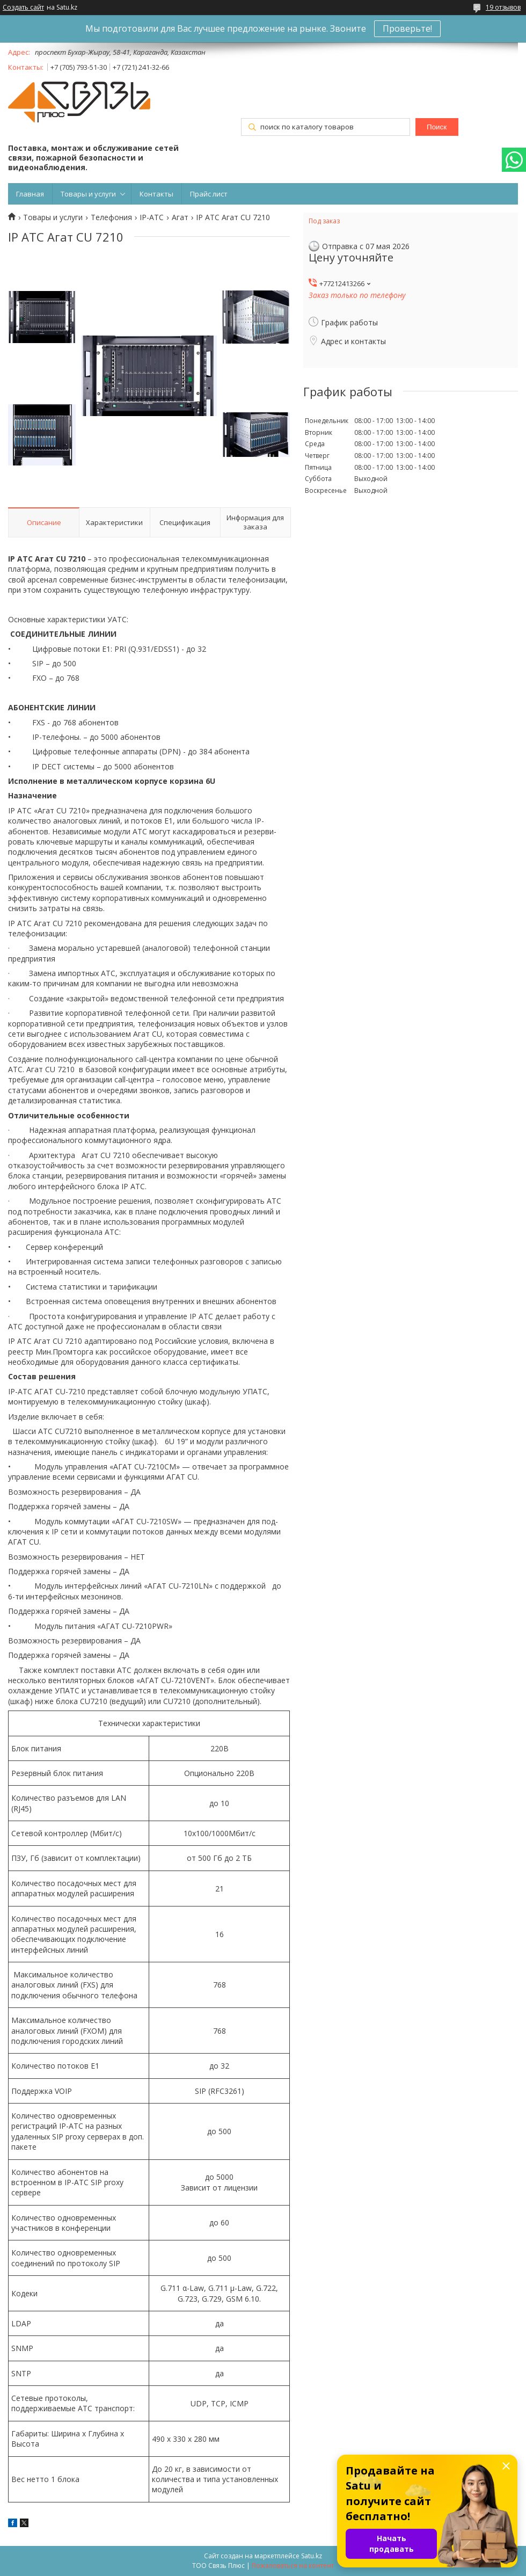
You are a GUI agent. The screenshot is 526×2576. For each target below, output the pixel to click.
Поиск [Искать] (437, 127)
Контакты (156, 194)
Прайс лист (209, 194)
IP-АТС (152, 217)
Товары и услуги (88, 194)
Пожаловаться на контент (293, 2565)
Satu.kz (311, 2555)
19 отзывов (503, 7)
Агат (180, 217)
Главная (30, 194)
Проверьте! (407, 28)
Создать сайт (23, 7)
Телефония (111, 217)
